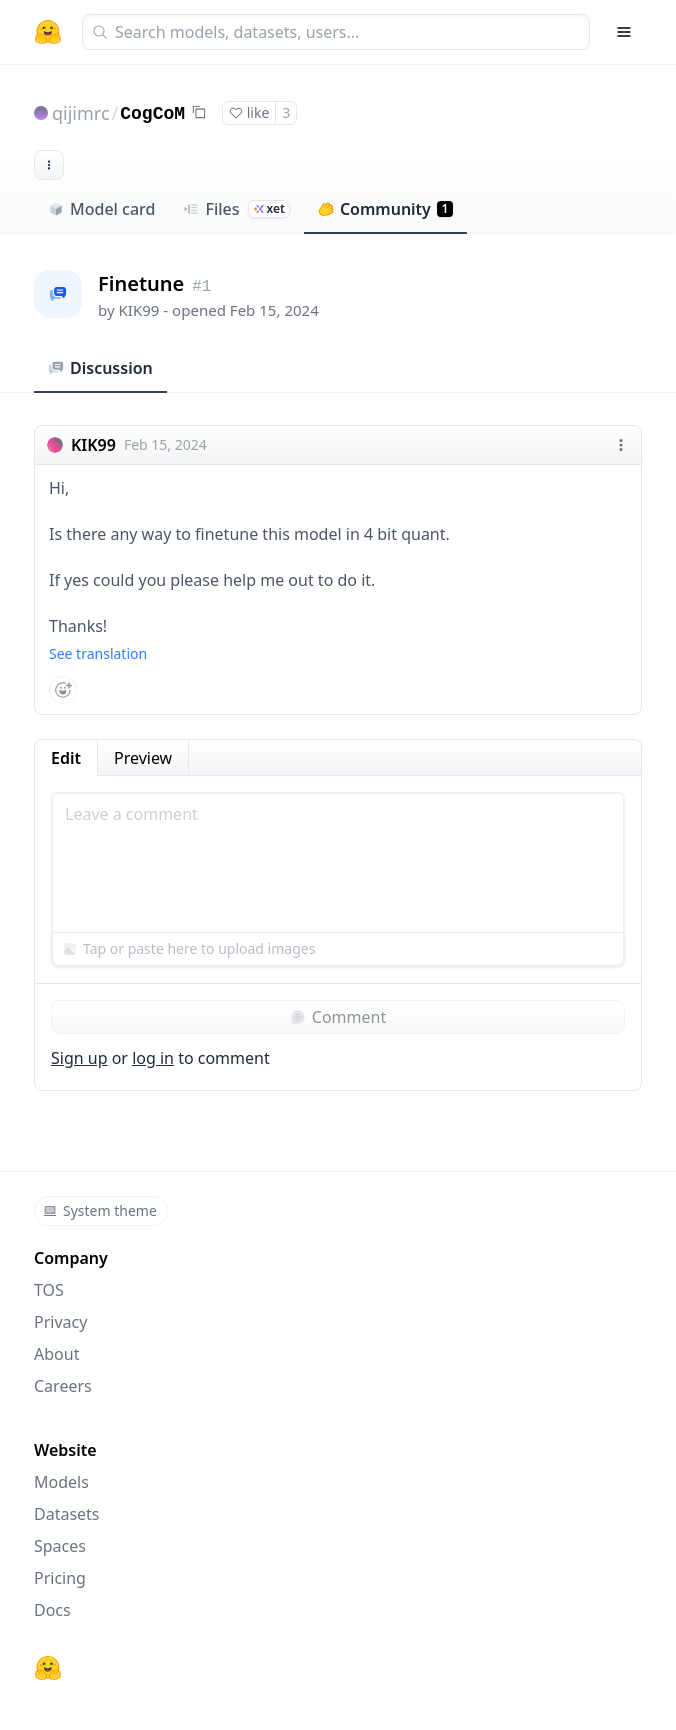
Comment (338, 1017)
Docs (52, 1610)
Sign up (79, 1058)
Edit (66, 758)
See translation (98, 653)
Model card (101, 209)
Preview (143, 758)
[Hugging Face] (48, 1668)
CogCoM (152, 114)
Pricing (60, 1578)
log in (153, 1058)
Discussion (100, 368)
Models (61, 1482)
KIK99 (139, 310)
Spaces (60, 1546)
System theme (100, 1210)
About (56, 1354)
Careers (63, 1386)
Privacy (60, 1322)
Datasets (67, 1514)
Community (385, 209)
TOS (49, 1290)
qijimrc (81, 113)
